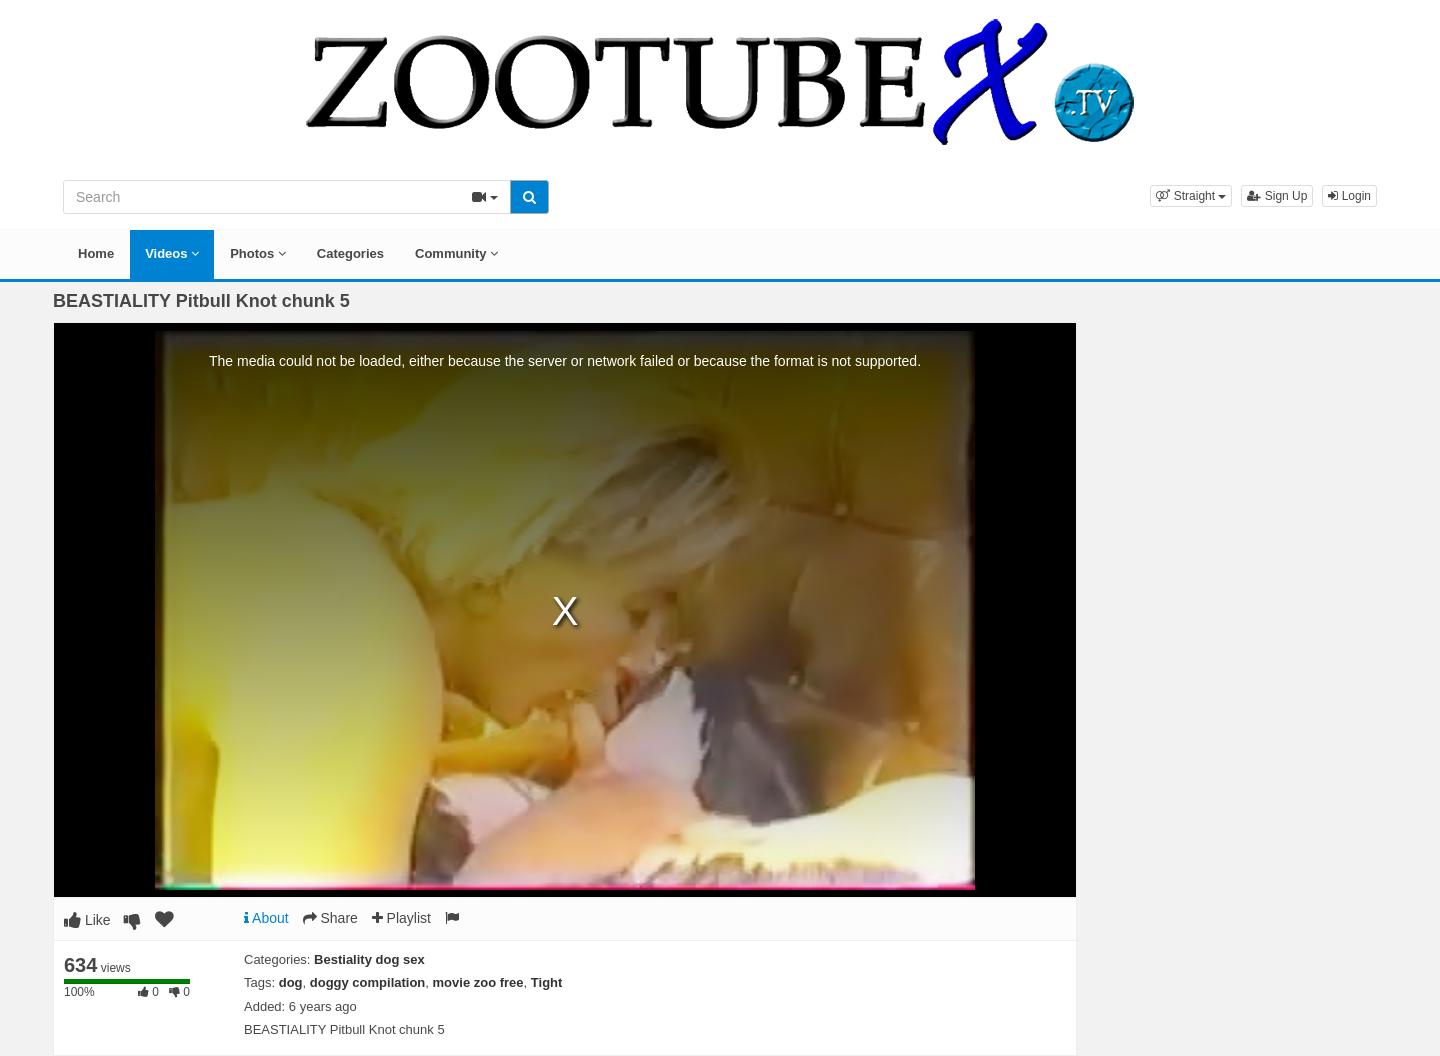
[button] (1191, 196)
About (266, 918)
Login (1349, 196)
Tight (547, 982)
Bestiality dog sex (369, 959)
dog (291, 982)
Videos (172, 253)
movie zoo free (478, 982)
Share (330, 918)
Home (96, 253)
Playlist (401, 918)
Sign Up (1277, 196)
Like (87, 920)
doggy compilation (368, 982)
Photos (258, 253)
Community (456, 253)
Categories (350, 253)
